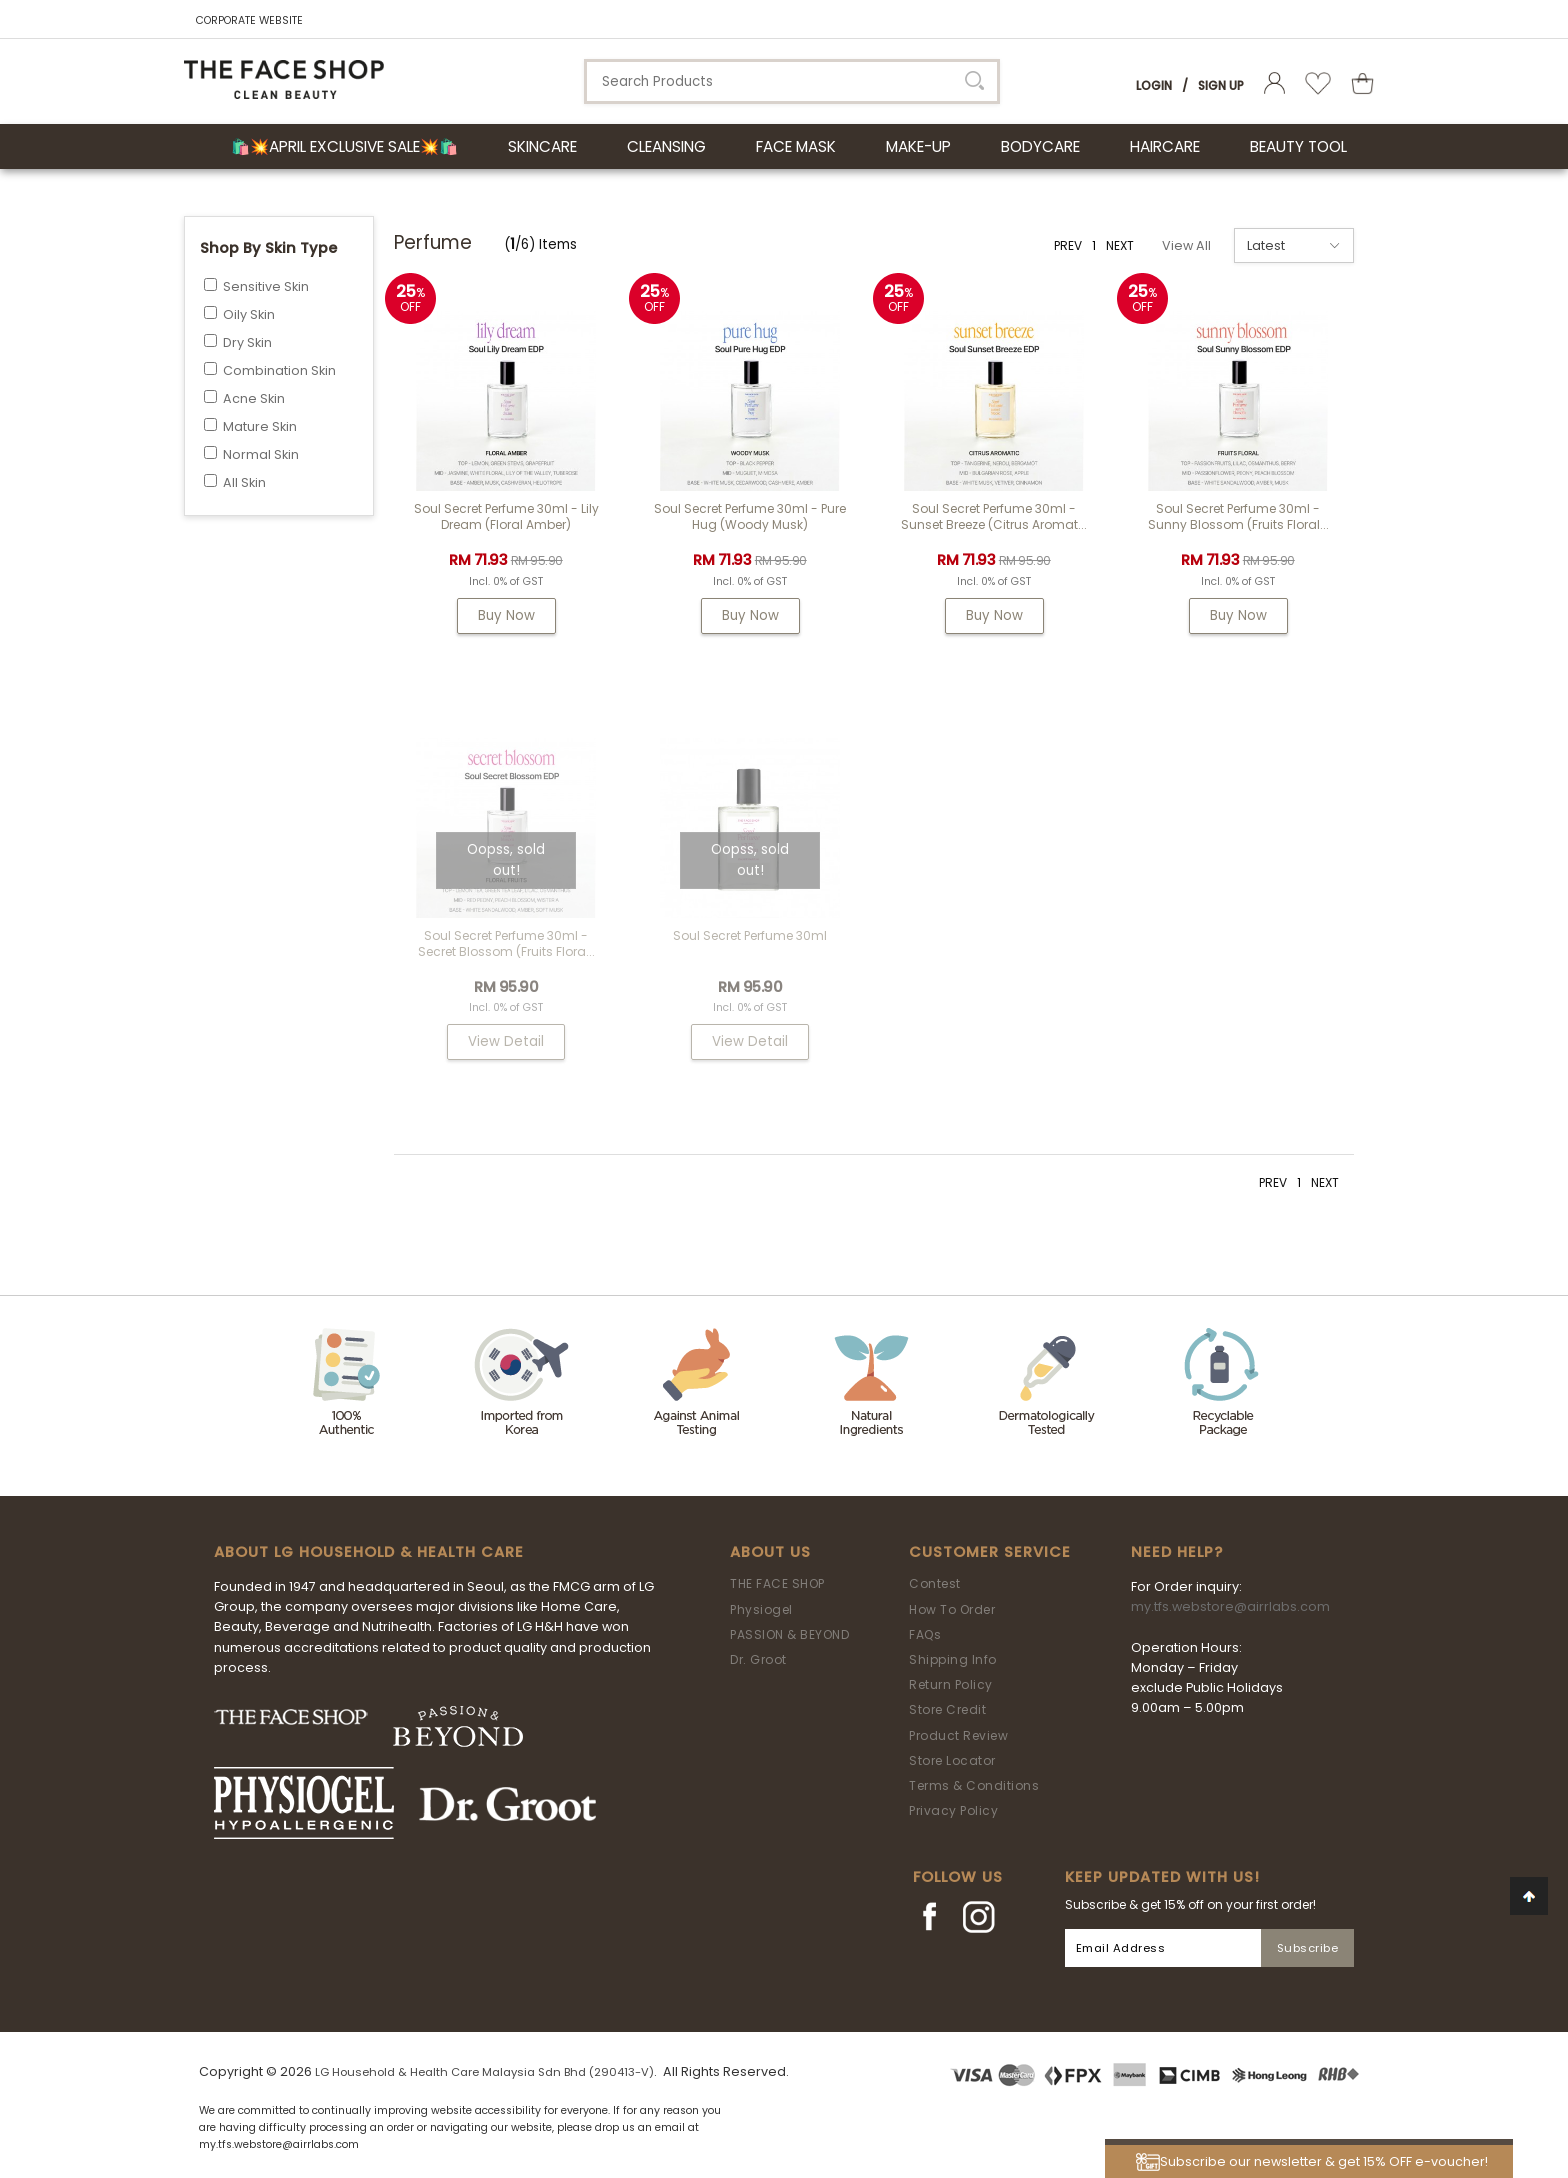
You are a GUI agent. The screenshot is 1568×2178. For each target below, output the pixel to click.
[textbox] (792, 81)
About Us (770, 1552)
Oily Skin (249, 314)
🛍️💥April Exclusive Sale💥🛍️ (344, 146)
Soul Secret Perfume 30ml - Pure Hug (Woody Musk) (750, 516)
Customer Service (990, 1552)
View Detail (506, 1041)
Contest (935, 1583)
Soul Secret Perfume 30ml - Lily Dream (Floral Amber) (506, 516)
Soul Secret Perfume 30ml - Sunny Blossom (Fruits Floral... (1238, 516)
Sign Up (1221, 85)
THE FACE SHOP (777, 1583)
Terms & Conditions (974, 1785)
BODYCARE (1040, 146)
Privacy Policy (953, 1810)
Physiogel (761, 1609)
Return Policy (951, 1684)
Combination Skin (279, 370)
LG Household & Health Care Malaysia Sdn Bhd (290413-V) (484, 2072)
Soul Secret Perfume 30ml (750, 935)
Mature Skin (260, 426)
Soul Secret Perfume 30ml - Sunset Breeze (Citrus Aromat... (994, 516)
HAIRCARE (1165, 146)
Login (1154, 85)
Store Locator (952, 1760)
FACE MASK (796, 146)
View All (1186, 245)
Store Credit (947, 1709)
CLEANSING (666, 146)
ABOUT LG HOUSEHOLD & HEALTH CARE (369, 1552)
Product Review (958, 1735)
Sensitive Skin (266, 286)
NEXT (1120, 245)
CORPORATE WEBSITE (249, 20)
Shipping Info (953, 1659)
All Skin (244, 482)
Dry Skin (247, 342)
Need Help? (1177, 1552)
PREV (1068, 245)
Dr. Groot (758, 1659)
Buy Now (506, 615)
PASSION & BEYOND (789, 1634)
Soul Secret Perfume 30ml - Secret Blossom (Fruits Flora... (506, 943)
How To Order (952, 1609)
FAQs (925, 1634)
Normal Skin (261, 454)
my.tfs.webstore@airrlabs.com (1230, 1606)
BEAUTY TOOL (1298, 146)
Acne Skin (254, 398)
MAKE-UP (918, 146)
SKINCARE (542, 146)
